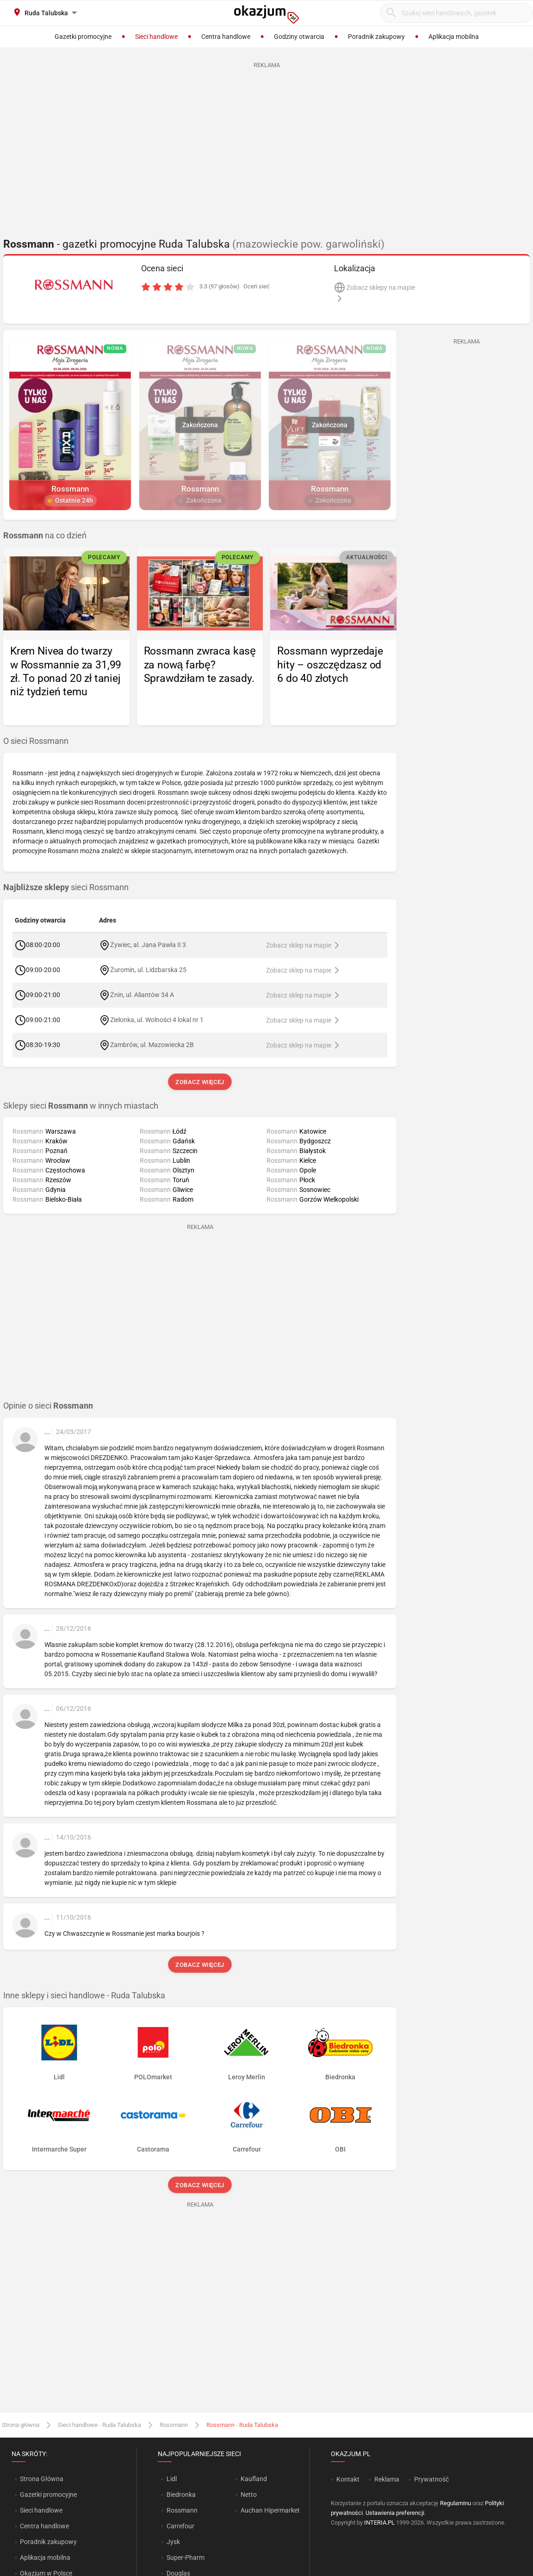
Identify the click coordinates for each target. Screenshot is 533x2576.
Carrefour (180, 2526)
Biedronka (181, 2494)
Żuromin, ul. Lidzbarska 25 (148, 969)
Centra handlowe (44, 2526)
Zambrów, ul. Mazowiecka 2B (152, 1044)
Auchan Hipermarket (270, 2510)
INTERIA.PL (379, 2522)
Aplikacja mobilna (45, 2557)
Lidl (172, 2478)
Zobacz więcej (199, 1082)
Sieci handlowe (41, 2510)
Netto (249, 2494)
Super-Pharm (186, 2557)
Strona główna (20, 2424)
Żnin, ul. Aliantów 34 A (142, 994)
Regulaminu (455, 2503)
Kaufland (254, 2478)
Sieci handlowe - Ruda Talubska (99, 2424)
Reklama (386, 2479)
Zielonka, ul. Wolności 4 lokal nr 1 (157, 1019)
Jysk (173, 2541)
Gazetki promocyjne (48, 2494)
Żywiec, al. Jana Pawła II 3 (148, 944)
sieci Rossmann (66, 887)
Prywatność (431, 2479)
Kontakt (347, 2479)
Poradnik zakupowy (48, 2541)
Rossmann (174, 2424)
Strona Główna (41, 2478)
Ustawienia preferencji (395, 2512)
